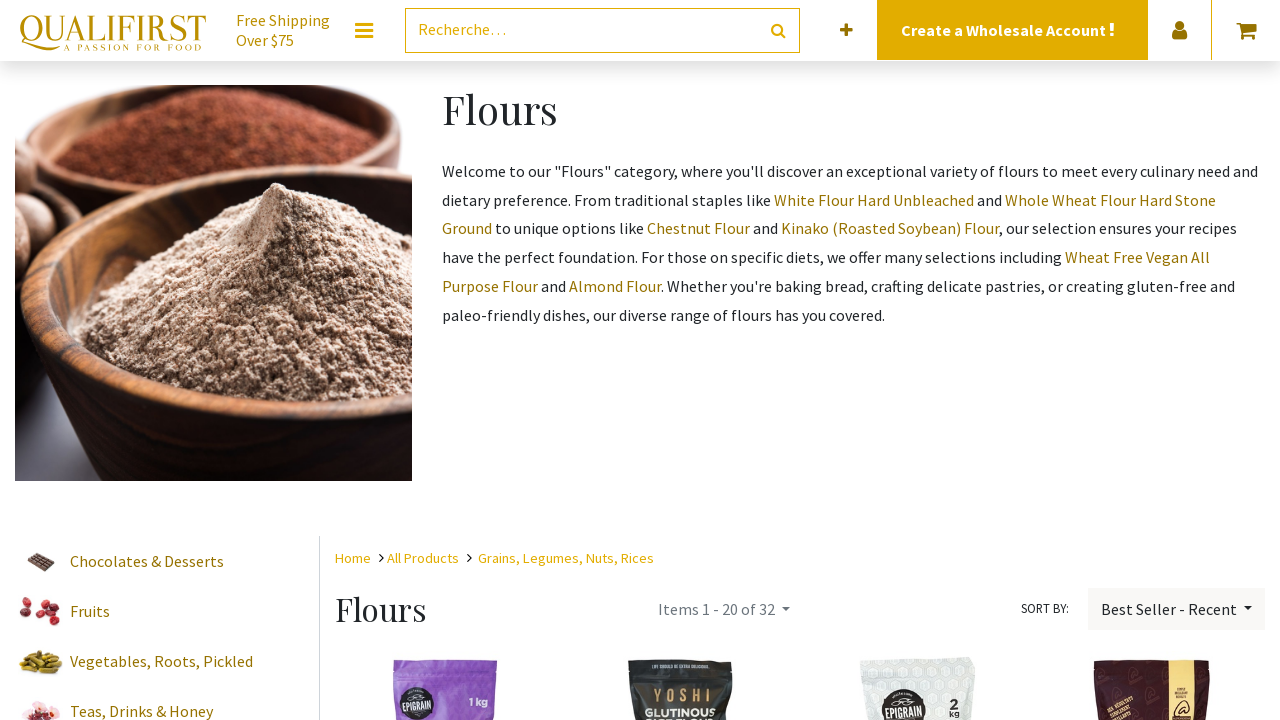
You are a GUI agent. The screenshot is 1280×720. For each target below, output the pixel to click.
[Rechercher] (778, 30)
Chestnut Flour (698, 228)
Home (353, 558)
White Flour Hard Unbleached (874, 200)
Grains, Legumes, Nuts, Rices (566, 558)
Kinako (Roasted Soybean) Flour (890, 228)
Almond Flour (615, 286)
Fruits (90, 611)
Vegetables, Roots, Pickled (161, 661)
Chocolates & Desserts (147, 561)
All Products (423, 558)
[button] (846, 30)
